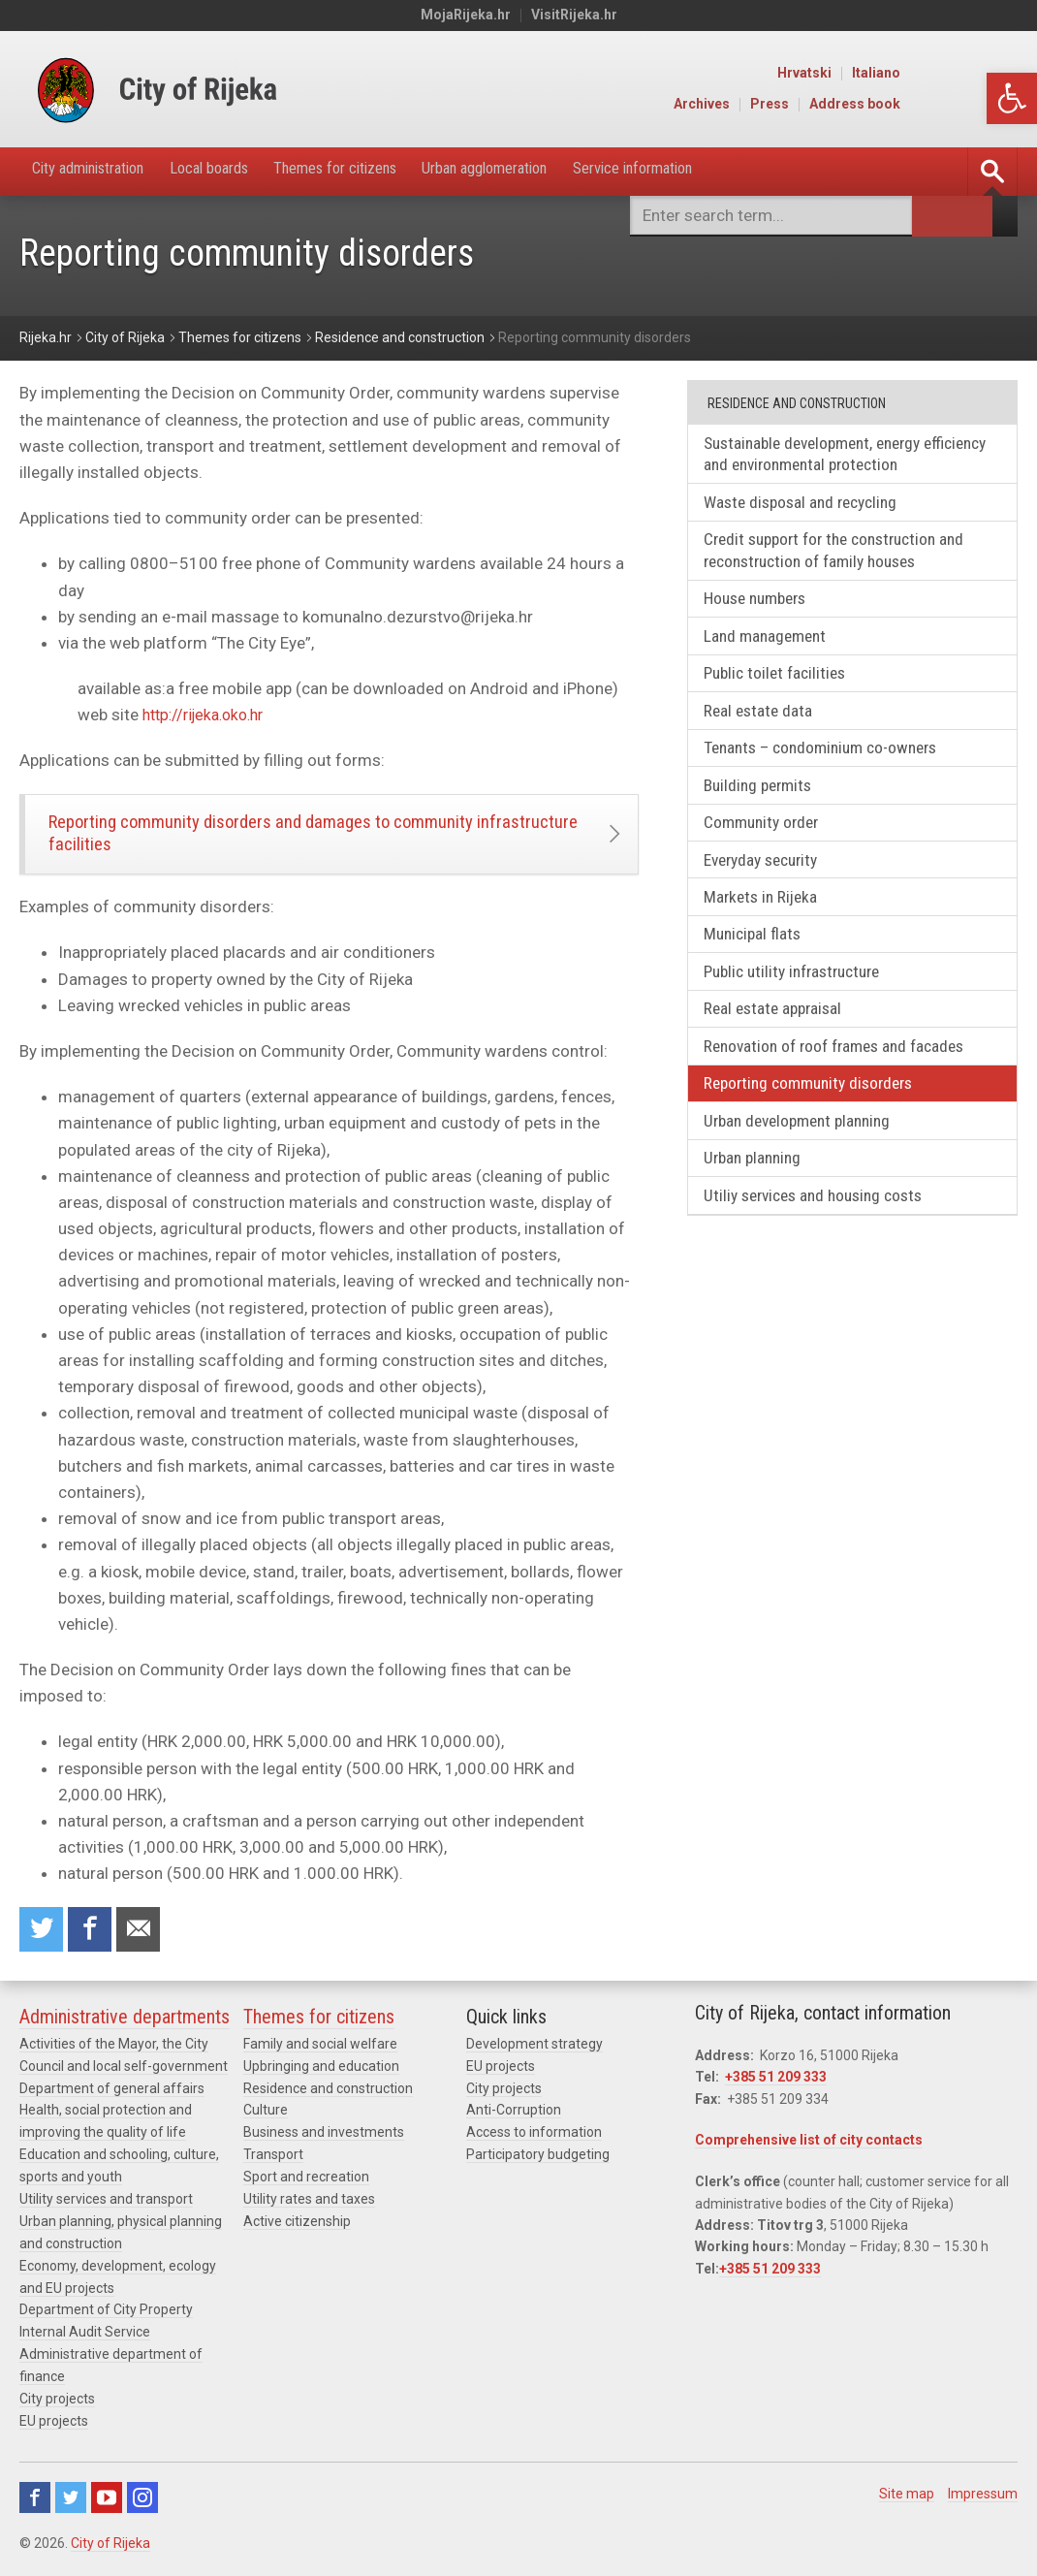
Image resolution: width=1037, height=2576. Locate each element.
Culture (265, 2120)
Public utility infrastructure (802, 999)
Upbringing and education (321, 2076)
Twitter (70, 2500)
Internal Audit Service (84, 2337)
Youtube (106, 2500)
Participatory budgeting (538, 2164)
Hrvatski (923, 73)
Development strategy (534, 2055)
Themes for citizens (386, 171)
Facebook (34, 2500)
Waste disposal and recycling (810, 506)
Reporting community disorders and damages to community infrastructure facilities (280, 838)
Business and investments (323, 2141)
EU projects (53, 2424)
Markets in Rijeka (766, 920)
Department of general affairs (111, 2099)
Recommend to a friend (145, 1939)
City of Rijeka (110, 2546)
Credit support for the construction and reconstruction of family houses (846, 556)
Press (888, 104)
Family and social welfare (320, 2055)
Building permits (764, 803)
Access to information (534, 2141)
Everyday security (770, 882)
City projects (57, 2402)
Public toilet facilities (782, 686)
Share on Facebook (94, 1939)
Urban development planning (806, 1155)
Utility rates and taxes (309, 2207)
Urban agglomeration (559, 171)
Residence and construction (328, 2099)
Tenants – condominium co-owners (830, 764)
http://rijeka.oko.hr (209, 715)
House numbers (763, 607)
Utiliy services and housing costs (824, 1234)
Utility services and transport (106, 2207)
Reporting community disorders (817, 1116)
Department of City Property (106, 2316)
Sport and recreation (306, 2185)
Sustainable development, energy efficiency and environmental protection (846, 455)
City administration (101, 171)
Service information (730, 171)
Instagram (142, 2500)
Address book (974, 104)
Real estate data (763, 725)
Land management (770, 646)
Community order (767, 842)
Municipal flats (758, 960)
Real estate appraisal (780, 1038)
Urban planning (759, 1195)
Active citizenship (297, 2229)
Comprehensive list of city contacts (809, 2151)
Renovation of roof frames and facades (843, 1077)
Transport (273, 2164)
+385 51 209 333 (776, 2088)
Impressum (983, 2496)
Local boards (241, 171)
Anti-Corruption (513, 2120)
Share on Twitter (42, 1939)
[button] (1012, 98)
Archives (821, 104)
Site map (906, 2496)
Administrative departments (124, 2028)
